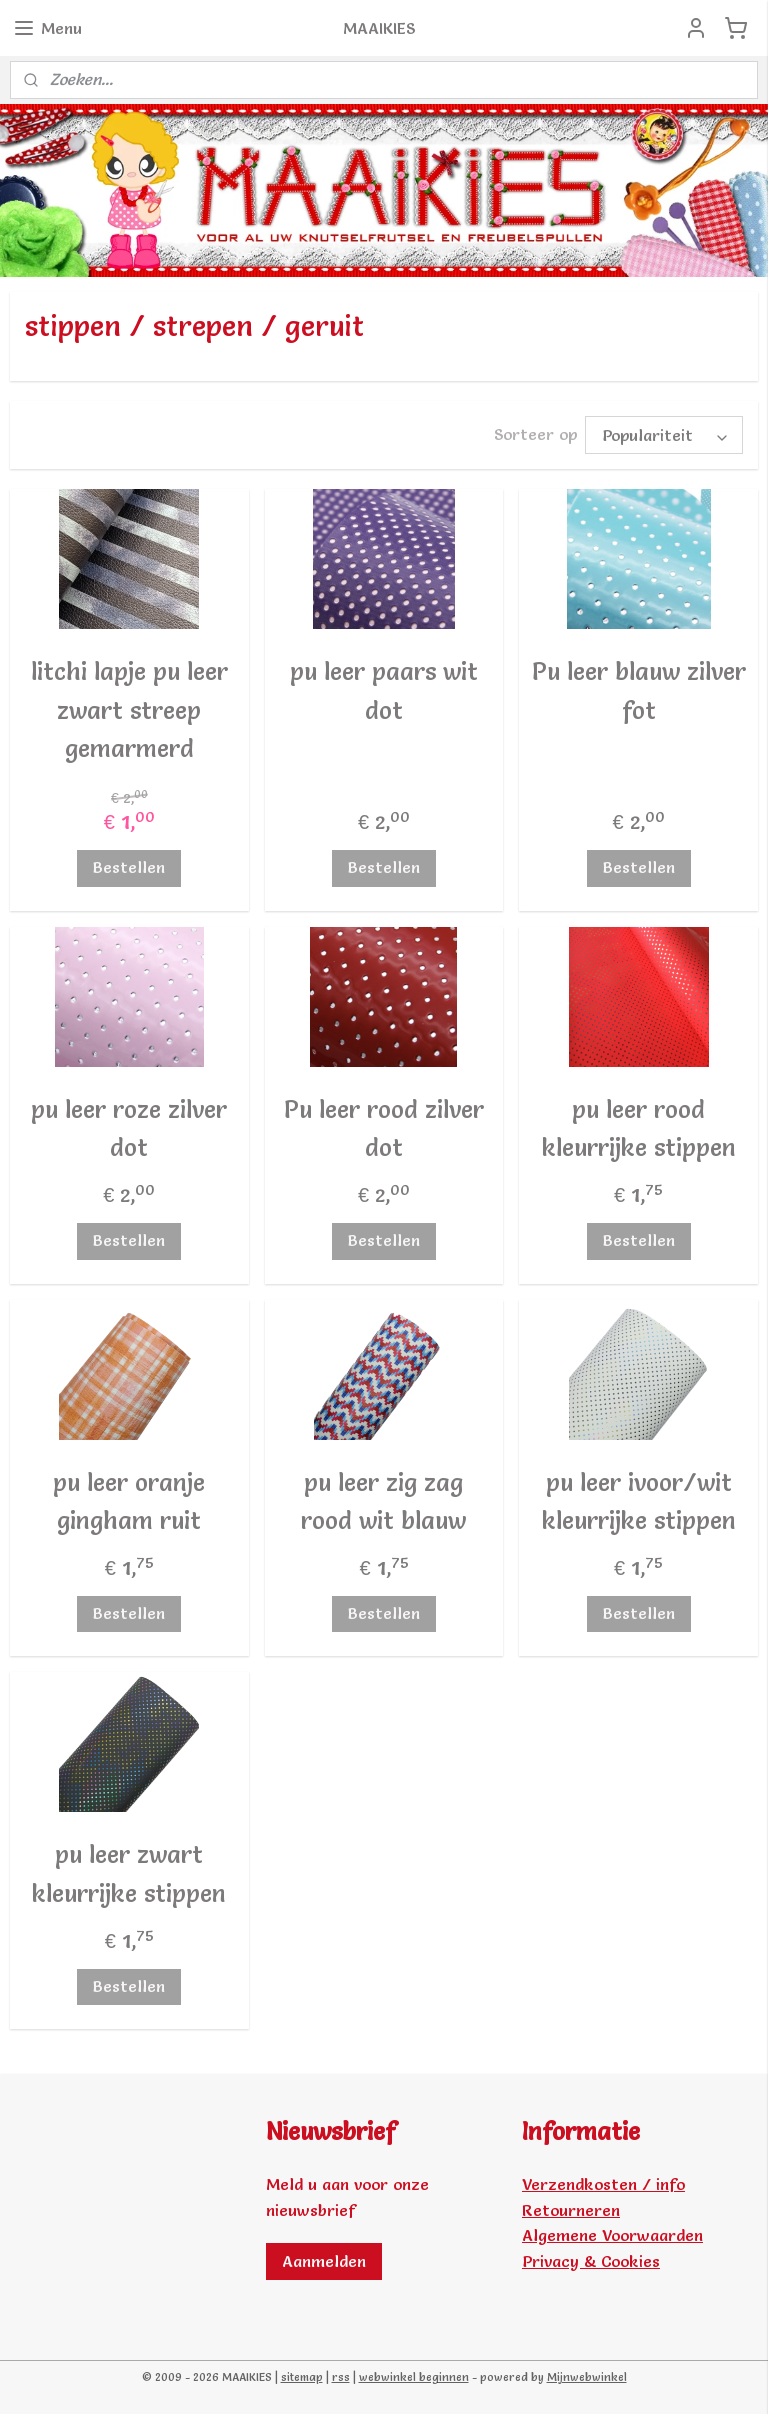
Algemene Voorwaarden (612, 2235)
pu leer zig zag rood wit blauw (383, 1501)
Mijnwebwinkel (587, 2377)
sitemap (302, 2377)
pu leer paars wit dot (384, 690)
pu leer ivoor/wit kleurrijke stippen (639, 1501)
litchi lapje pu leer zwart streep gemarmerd (129, 710)
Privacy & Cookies (591, 2261)
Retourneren (571, 2210)
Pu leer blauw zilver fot (639, 690)
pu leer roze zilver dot (129, 1128)
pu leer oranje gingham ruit (129, 1501)
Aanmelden (324, 2261)
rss (341, 2377)
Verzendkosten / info (603, 2184)
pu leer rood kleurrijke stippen (639, 1128)
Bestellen (129, 868)
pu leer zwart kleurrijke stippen (129, 1874)
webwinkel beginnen (414, 2377)
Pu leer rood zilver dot (384, 1128)
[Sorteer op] (664, 435)
